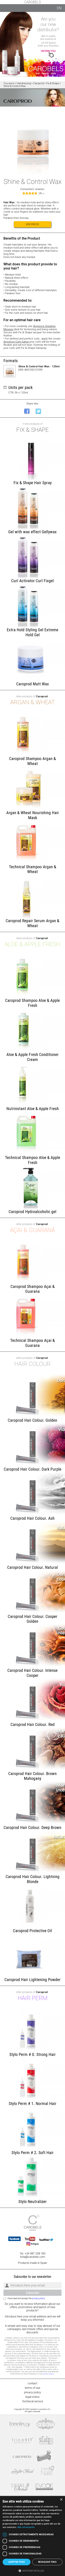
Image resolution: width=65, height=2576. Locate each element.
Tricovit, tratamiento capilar (22, 2439)
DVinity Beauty (45, 2423)
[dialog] (32, 2536)
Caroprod (21, 2455)
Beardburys (44, 2455)
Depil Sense (20, 2487)
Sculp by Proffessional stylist (46, 2439)
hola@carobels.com (32, 2256)
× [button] (61, 2499)
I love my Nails (47, 2471)
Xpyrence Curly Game (16, 341)
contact (32, 2383)
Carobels (32, 2)
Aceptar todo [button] (16, 2562)
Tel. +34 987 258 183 (32, 2253)
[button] (32, 2570)
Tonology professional (20, 2423)
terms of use (32, 2387)
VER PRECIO (32, 224)
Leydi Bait (22, 2471)
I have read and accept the (26, 2298)
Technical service (32, 2401)
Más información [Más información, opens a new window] (26, 2527)
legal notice (32, 2396)
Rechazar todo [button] (47, 2562)
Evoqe (44, 2487)
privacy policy (38, 2298)
